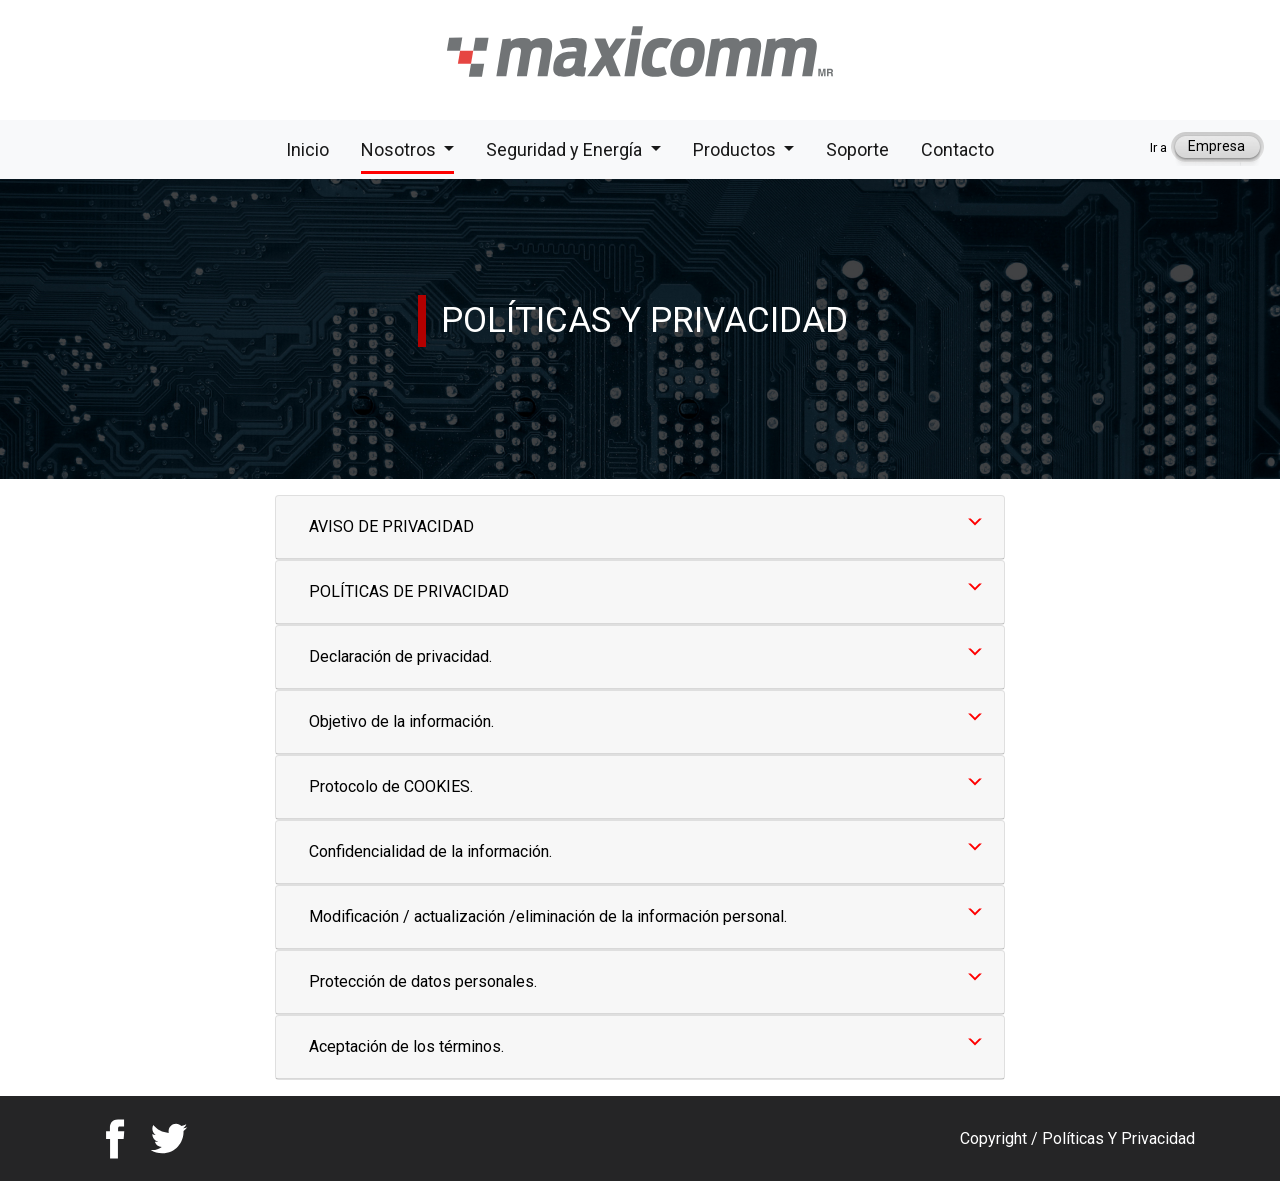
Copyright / (1001, 1138)
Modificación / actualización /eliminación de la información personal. (548, 916)
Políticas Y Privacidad (1118, 1138)
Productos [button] (736, 149)
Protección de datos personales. (423, 981)
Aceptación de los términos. (406, 1046)
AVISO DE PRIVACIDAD (391, 526)
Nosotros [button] (400, 149)
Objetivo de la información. (401, 721)
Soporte (857, 148)
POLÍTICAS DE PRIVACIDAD (409, 591)
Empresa (1216, 146)
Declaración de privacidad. (400, 656)
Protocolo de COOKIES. (391, 786)
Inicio (307, 148)
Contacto (957, 148)
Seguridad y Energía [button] (566, 149)
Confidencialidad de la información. (430, 851)
